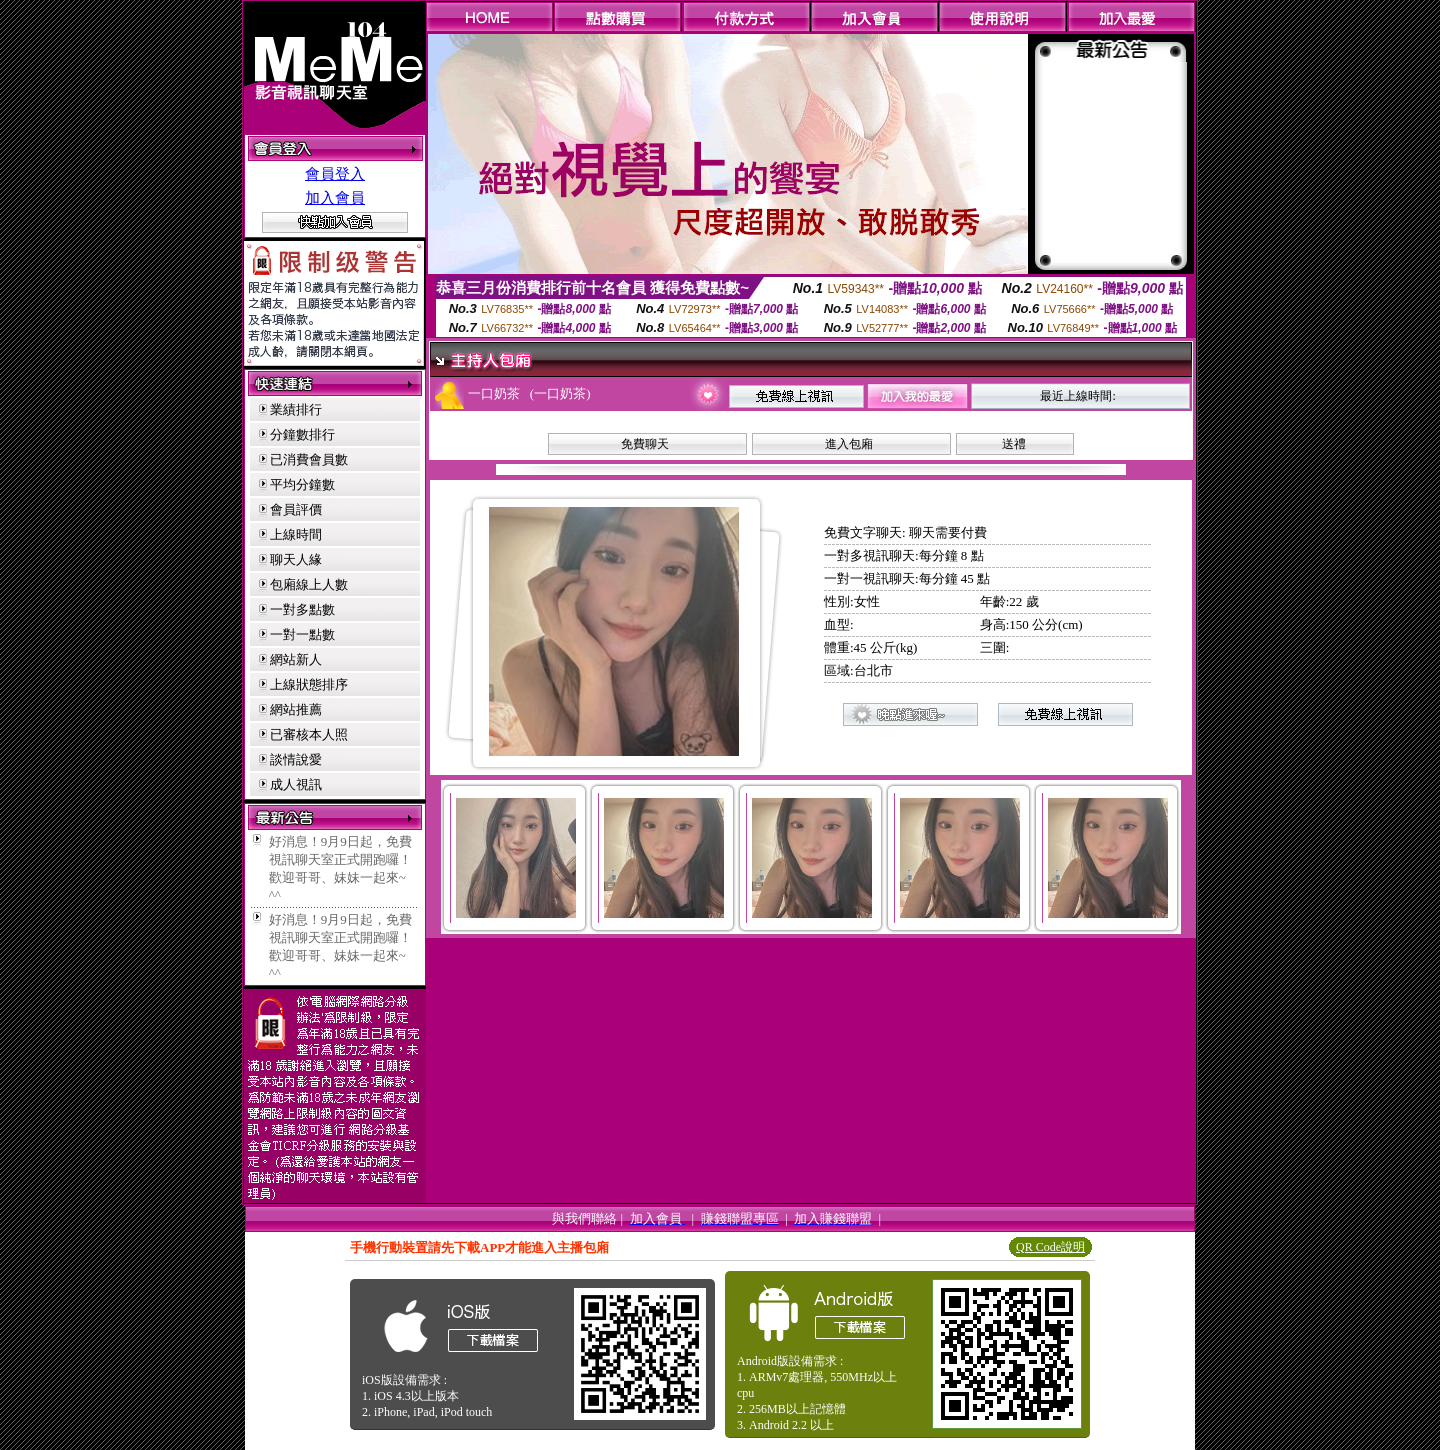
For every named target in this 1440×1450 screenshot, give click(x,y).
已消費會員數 (309, 459)
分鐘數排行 (302, 434)
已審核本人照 (309, 734)
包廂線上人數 (309, 584)
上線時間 (296, 534)
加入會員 (335, 198)
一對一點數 (302, 634)
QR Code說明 (1050, 1247)
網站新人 (296, 659)
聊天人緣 (296, 559)
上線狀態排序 (309, 684)
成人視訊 (296, 784)
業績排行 (296, 409)
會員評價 (296, 509)
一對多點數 (302, 609)
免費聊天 (645, 444)
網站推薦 (296, 709)
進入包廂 (849, 444)
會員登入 (335, 174)
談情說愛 (296, 759)
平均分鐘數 (302, 484)
